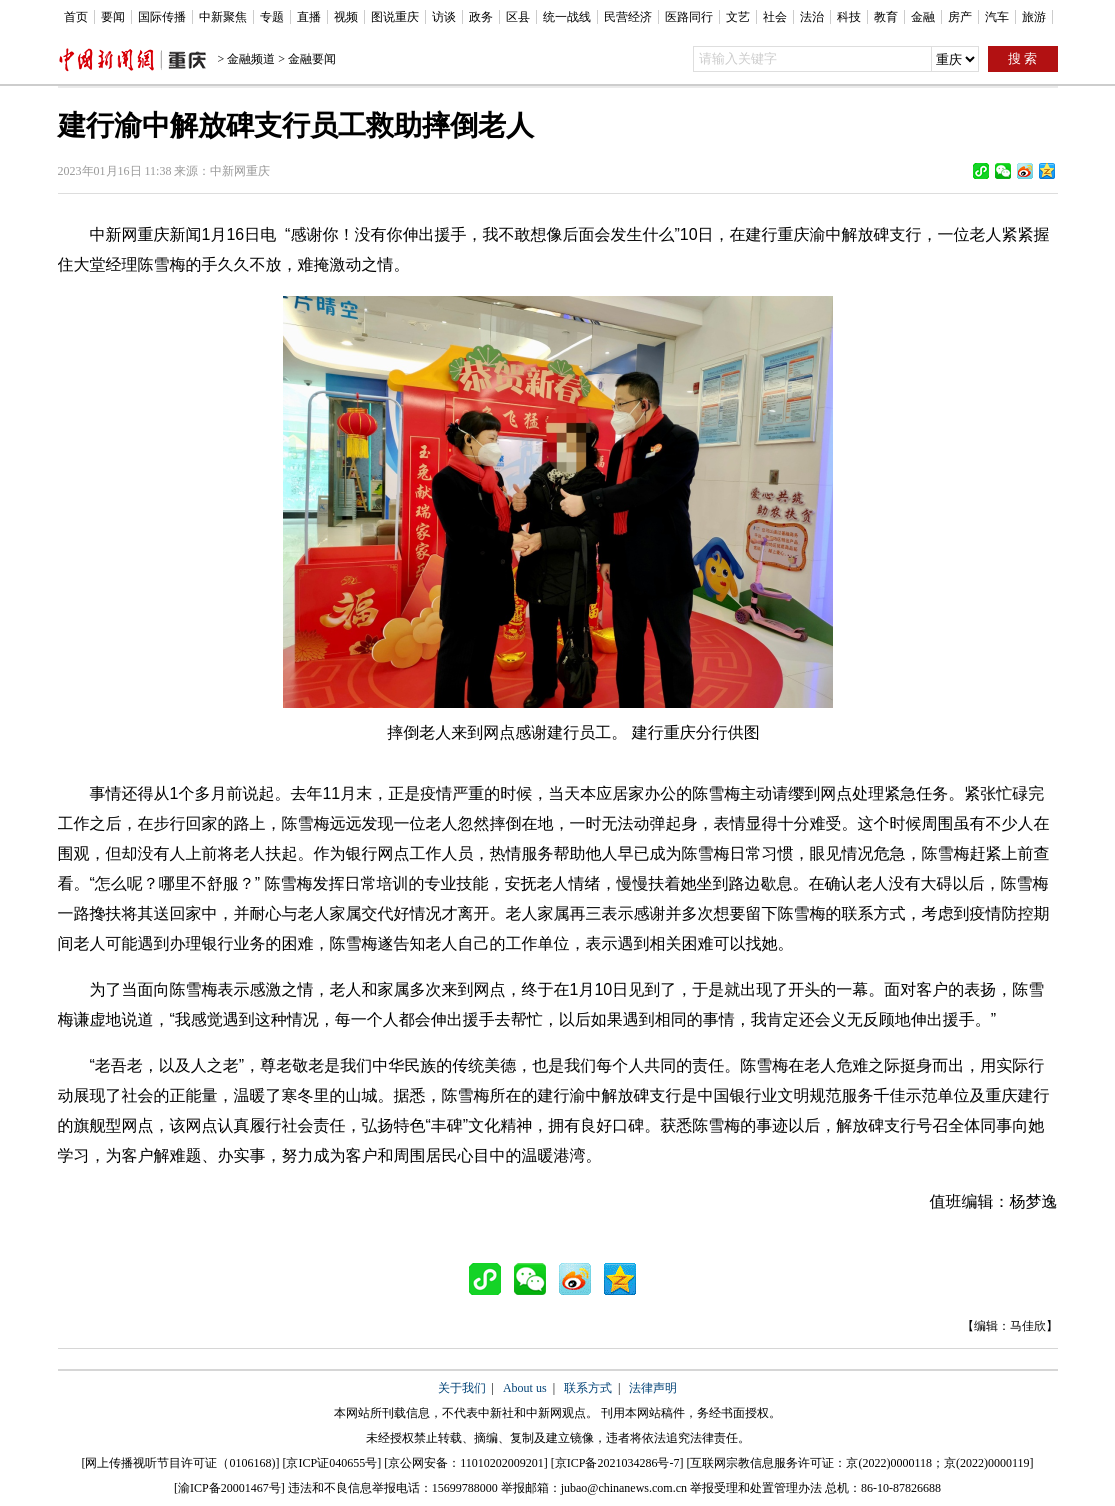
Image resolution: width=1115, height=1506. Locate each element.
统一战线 (567, 17)
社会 (775, 17)
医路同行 (689, 17)
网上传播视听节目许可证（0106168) (180, 1463)
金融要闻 (312, 59)
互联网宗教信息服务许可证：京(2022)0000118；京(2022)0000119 (859, 1463)
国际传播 (162, 17)
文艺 (738, 17)
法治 (812, 17)
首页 (76, 17)
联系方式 (588, 1388)
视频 (346, 17)
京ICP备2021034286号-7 (617, 1463)
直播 (309, 17)
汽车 (997, 17)
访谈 (444, 17)
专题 (272, 17)
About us (525, 1388)
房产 (960, 17)
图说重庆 (395, 17)
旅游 (1034, 17)
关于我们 (462, 1388)
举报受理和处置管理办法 (756, 1488)
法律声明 (653, 1388)
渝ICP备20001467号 (229, 1488)
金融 (923, 17)
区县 (518, 17)
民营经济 (628, 17)
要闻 (113, 17)
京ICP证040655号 (331, 1463)
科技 (849, 17)
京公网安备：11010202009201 (466, 1463)
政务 (481, 17)
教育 (886, 17)
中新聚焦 (223, 17)
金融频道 (251, 59)
